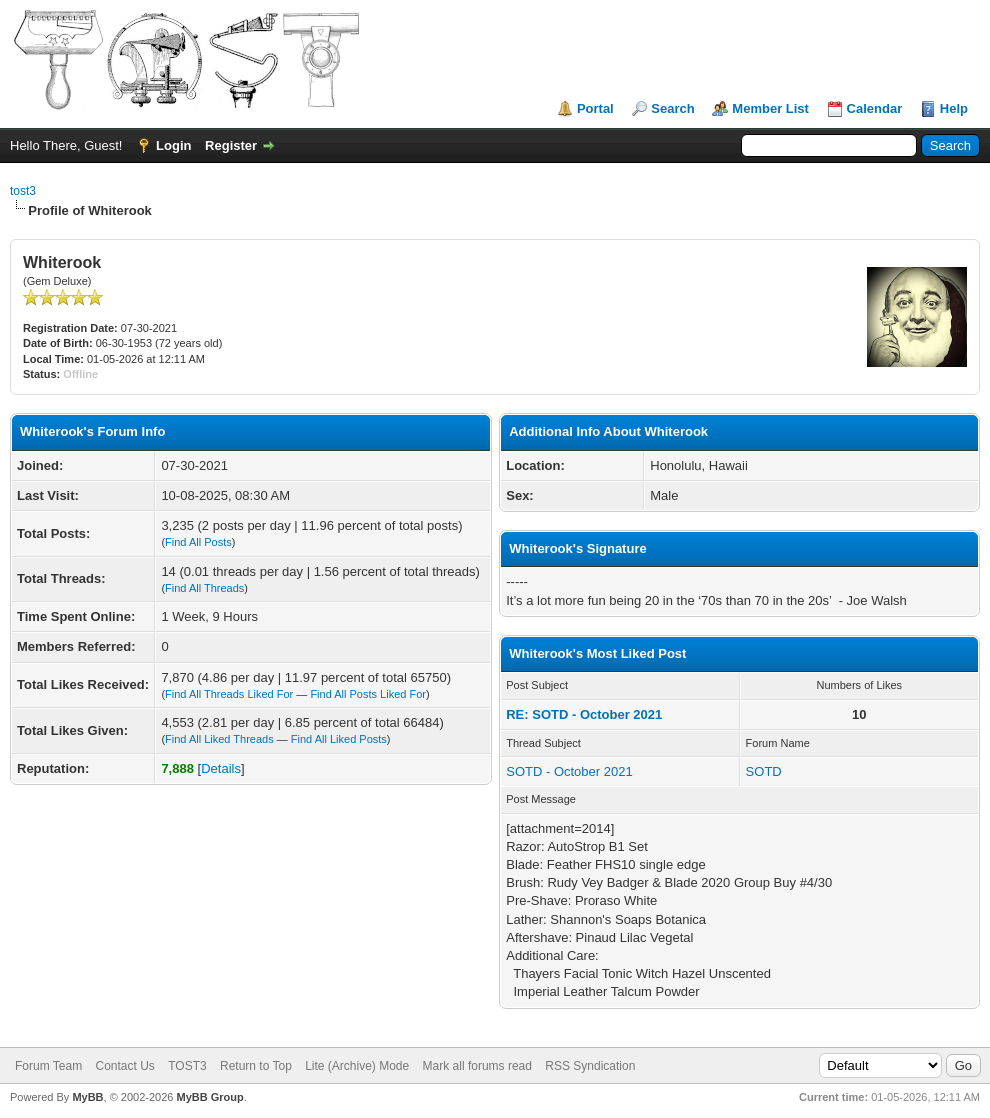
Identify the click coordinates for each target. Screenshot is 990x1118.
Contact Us (124, 1066)
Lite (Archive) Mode (357, 1066)
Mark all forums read (477, 1066)
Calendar (875, 108)
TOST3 (187, 1066)
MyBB (87, 1097)
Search (672, 108)
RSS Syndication (590, 1066)
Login (173, 145)
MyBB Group (209, 1097)
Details (221, 768)
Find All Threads (204, 588)
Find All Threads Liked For (229, 694)
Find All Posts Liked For (368, 694)
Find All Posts (198, 542)
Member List (770, 108)
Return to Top (256, 1066)
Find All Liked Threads (219, 739)
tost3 (23, 191)
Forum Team (48, 1066)
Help (954, 108)
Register (231, 145)
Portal (595, 108)
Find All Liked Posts (339, 739)
